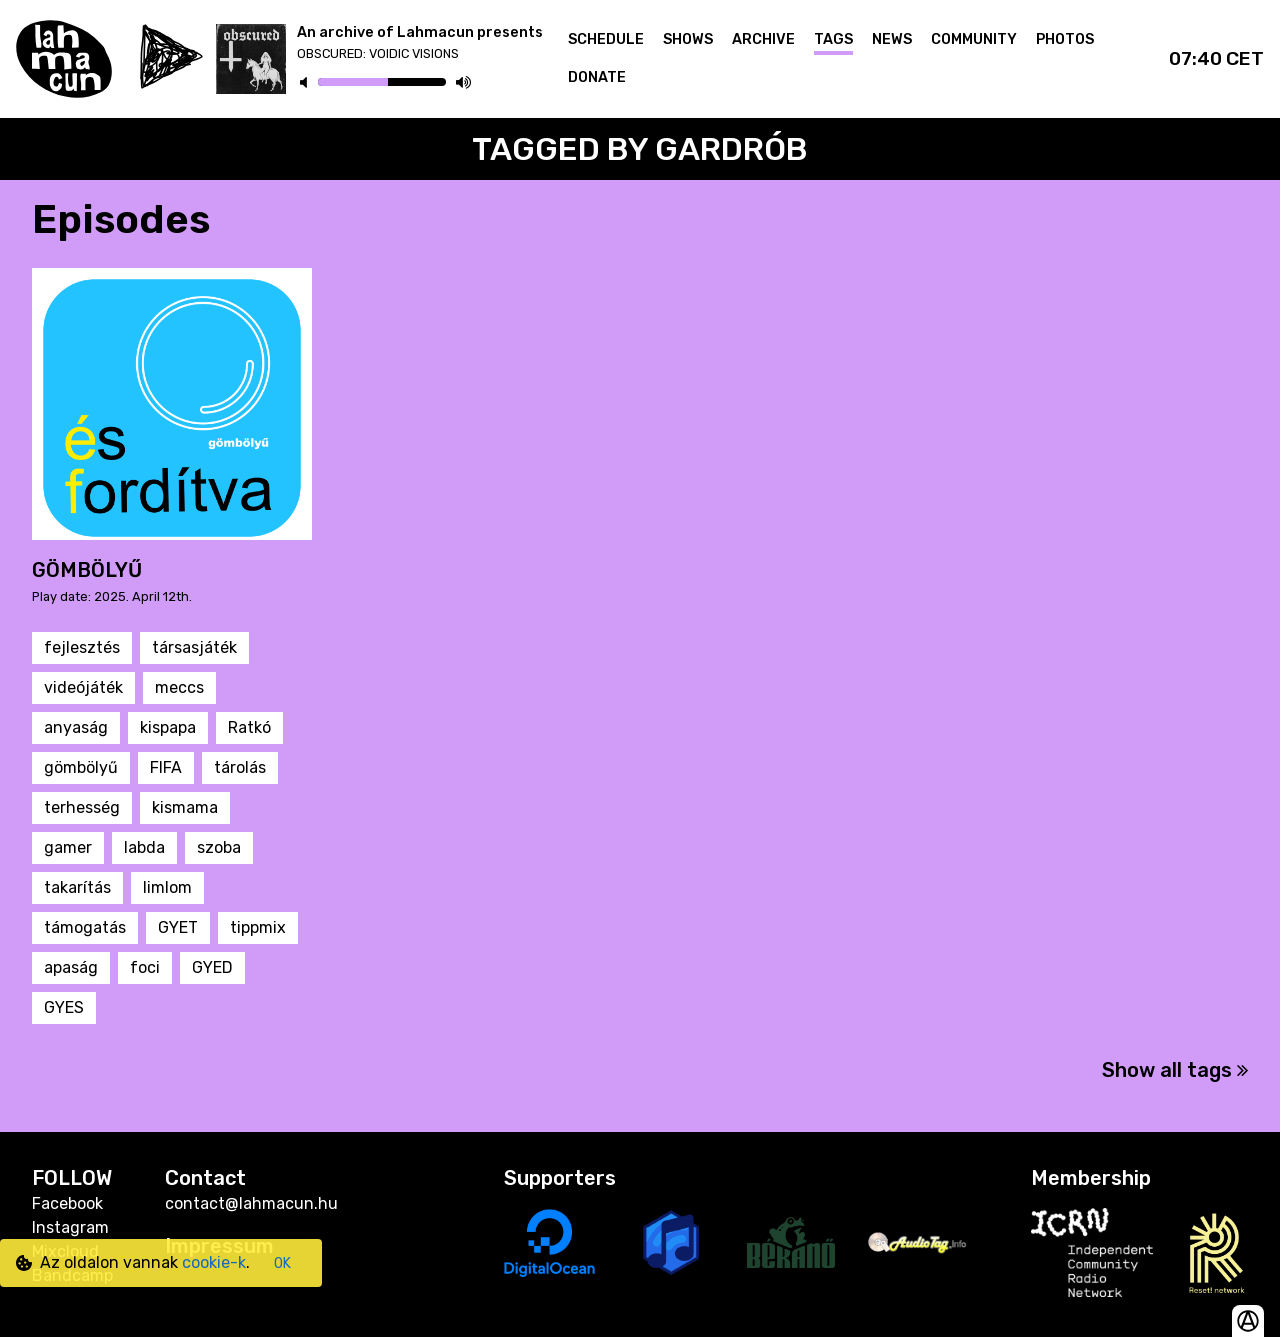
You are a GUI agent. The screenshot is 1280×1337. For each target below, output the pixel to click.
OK (282, 1263)
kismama (185, 807)
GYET (178, 927)
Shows (688, 39)
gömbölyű (81, 767)
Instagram (70, 1227)
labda (144, 847)
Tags (833, 39)
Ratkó (249, 727)
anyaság (76, 727)
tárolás (240, 767)
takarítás (77, 887)
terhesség (82, 807)
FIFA (166, 767)
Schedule (606, 39)
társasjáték (194, 647)
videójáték (83, 687)
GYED (212, 967)
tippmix (258, 927)
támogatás (85, 927)
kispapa (168, 727)
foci (145, 967)
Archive (763, 39)
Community (974, 39)
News (892, 39)
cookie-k (214, 1262)
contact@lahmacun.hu (251, 1203)
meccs (179, 687)
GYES (64, 1007)
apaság (71, 967)
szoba (219, 847)
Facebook (67, 1203)
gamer (68, 847)
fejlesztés (82, 647)
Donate (597, 77)
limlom (167, 887)
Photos (1065, 39)
